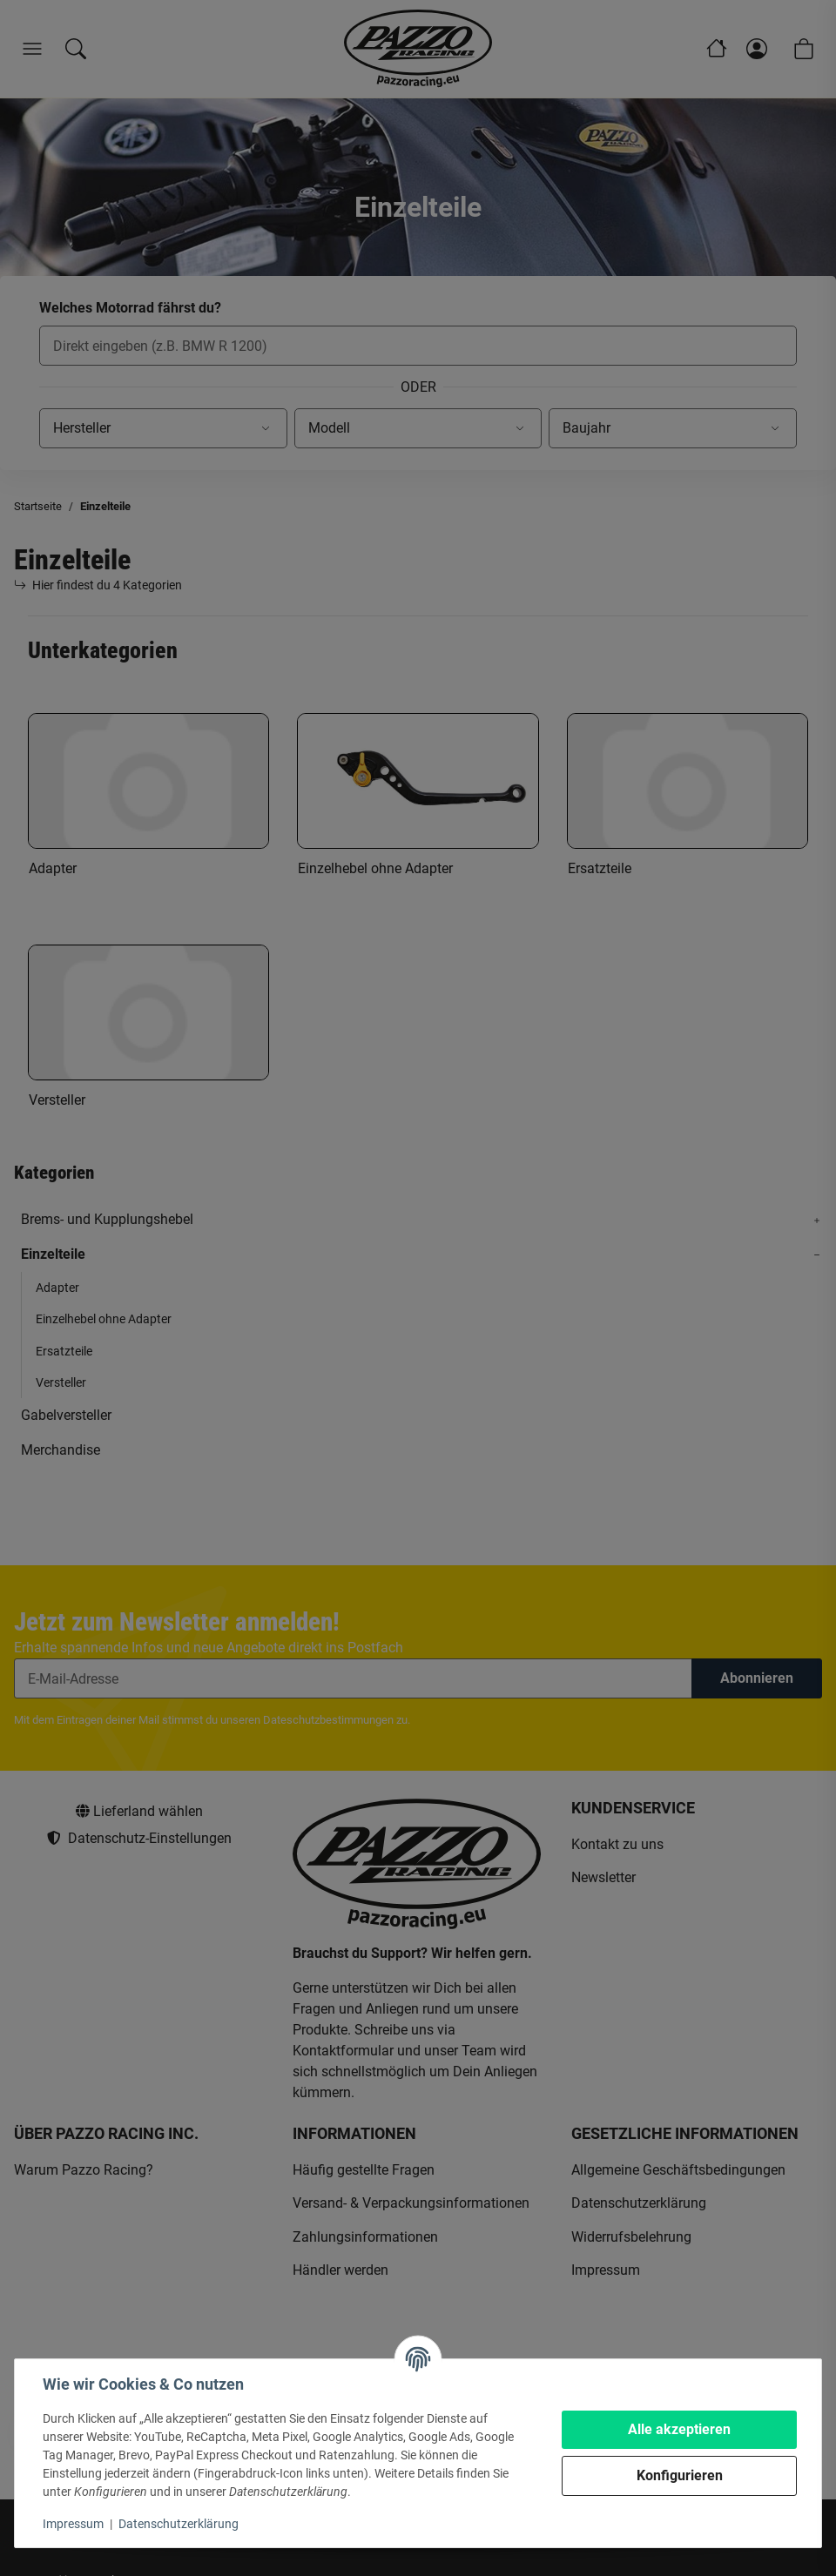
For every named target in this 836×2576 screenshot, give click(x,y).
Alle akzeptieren (679, 2429)
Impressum (73, 2524)
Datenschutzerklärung (178, 2524)
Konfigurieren (680, 2475)
